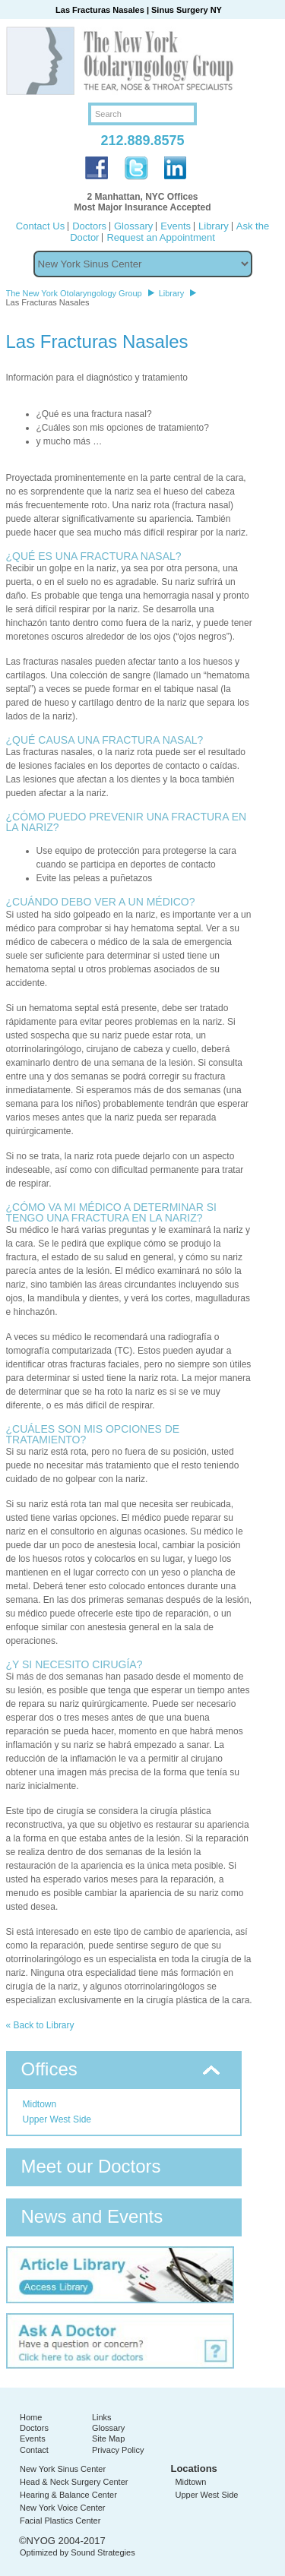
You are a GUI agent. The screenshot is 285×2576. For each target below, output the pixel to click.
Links (102, 2417)
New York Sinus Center (63, 2468)
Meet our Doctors (91, 2166)
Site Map (108, 2438)
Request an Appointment (160, 237)
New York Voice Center (63, 2507)
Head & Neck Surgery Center (74, 2481)
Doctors (89, 226)
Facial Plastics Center (60, 2520)
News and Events (92, 2216)
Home (31, 2417)
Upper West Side (57, 2119)
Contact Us (40, 226)
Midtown (40, 2104)
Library (213, 226)
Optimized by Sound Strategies (77, 2552)
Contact (34, 2449)
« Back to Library (40, 2025)
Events (175, 226)
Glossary (133, 226)
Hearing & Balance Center (68, 2494)
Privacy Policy (118, 2449)
